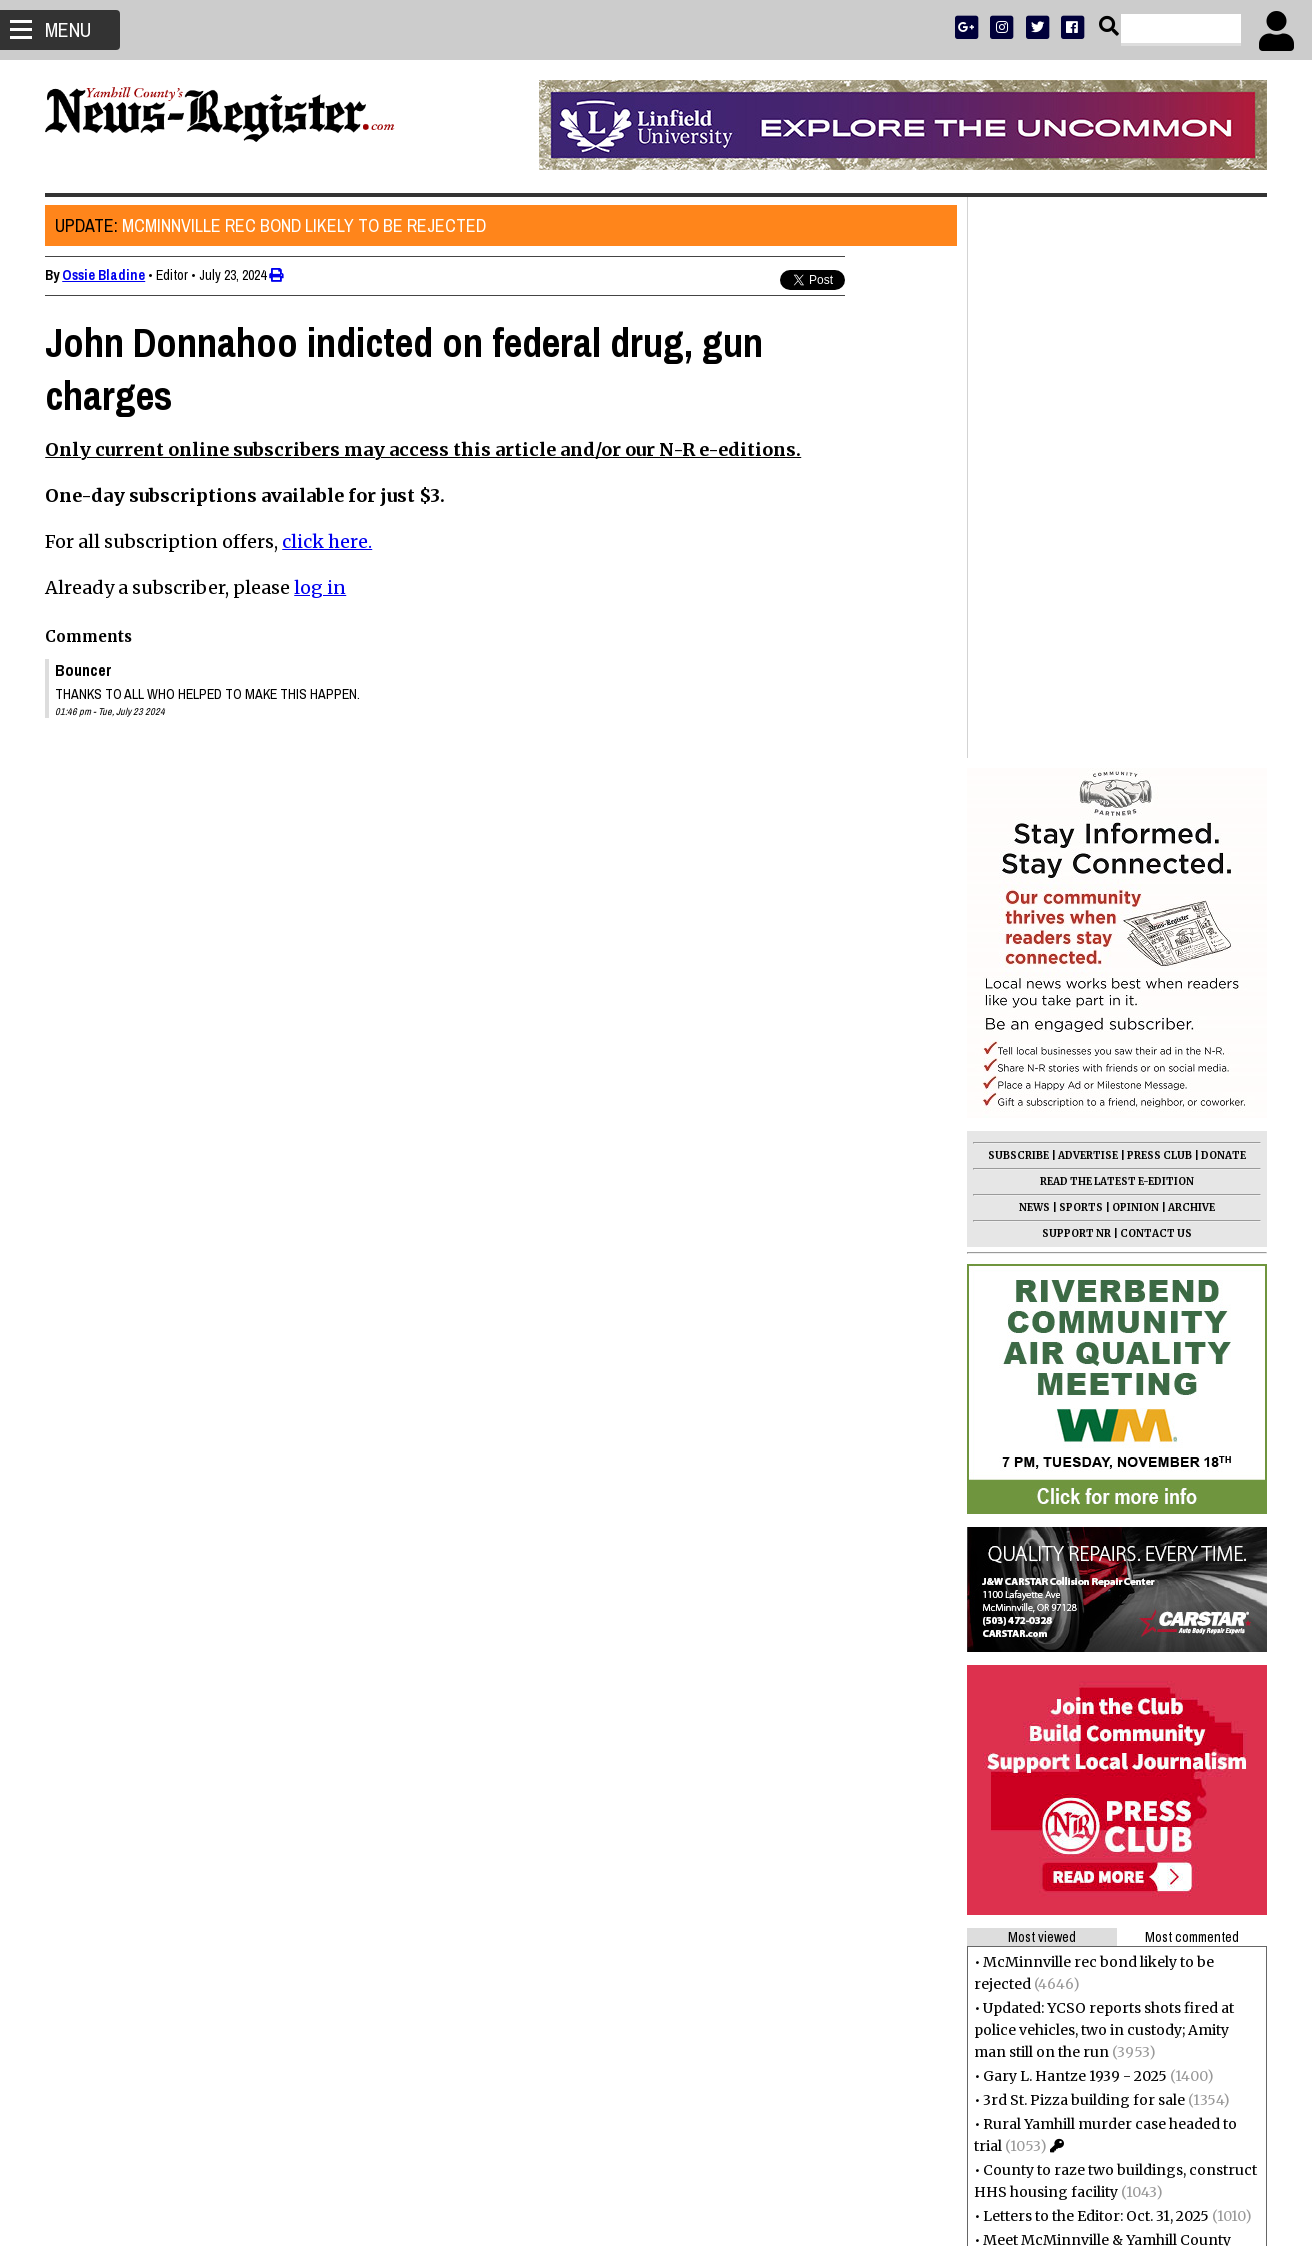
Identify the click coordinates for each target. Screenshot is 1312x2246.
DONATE (1222, 594)
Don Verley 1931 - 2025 (1059, 1771)
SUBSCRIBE (1017, 594)
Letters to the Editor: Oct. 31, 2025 (1095, 1655)
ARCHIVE (1190, 646)
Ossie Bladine (104, 275)
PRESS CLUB (1158, 594)
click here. (328, 541)
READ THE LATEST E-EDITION (1116, 620)
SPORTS (1080, 646)
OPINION (1134, 646)
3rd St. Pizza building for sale (1083, 1539)
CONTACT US (1155, 672)
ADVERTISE (1087, 594)
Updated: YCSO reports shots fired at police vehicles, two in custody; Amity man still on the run (1103, 1469)
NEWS (1033, 646)
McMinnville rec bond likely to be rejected (271, 225)
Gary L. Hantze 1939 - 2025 (1074, 1515)
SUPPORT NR (1075, 672)
